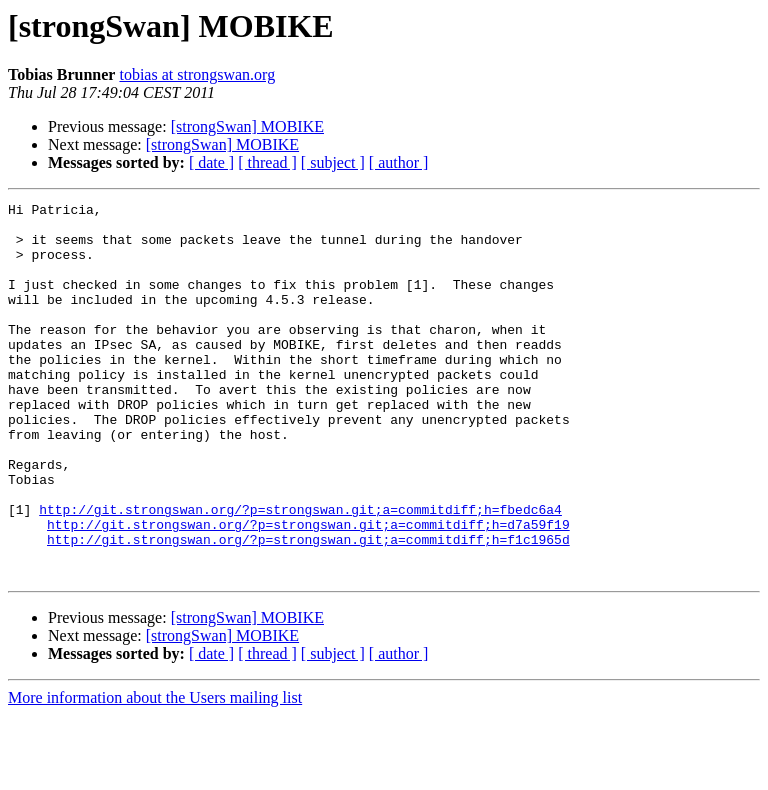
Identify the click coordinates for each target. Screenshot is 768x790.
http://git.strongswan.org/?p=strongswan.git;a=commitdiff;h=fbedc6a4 (300, 572)
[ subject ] (333, 162)
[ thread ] (267, 162)
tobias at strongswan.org (197, 74)
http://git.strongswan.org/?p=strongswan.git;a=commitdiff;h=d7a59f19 (308, 590)
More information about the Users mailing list (155, 772)
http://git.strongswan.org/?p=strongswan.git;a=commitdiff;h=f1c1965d (308, 608)
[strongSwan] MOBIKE (247, 126)
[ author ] (399, 162)
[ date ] (211, 162)
